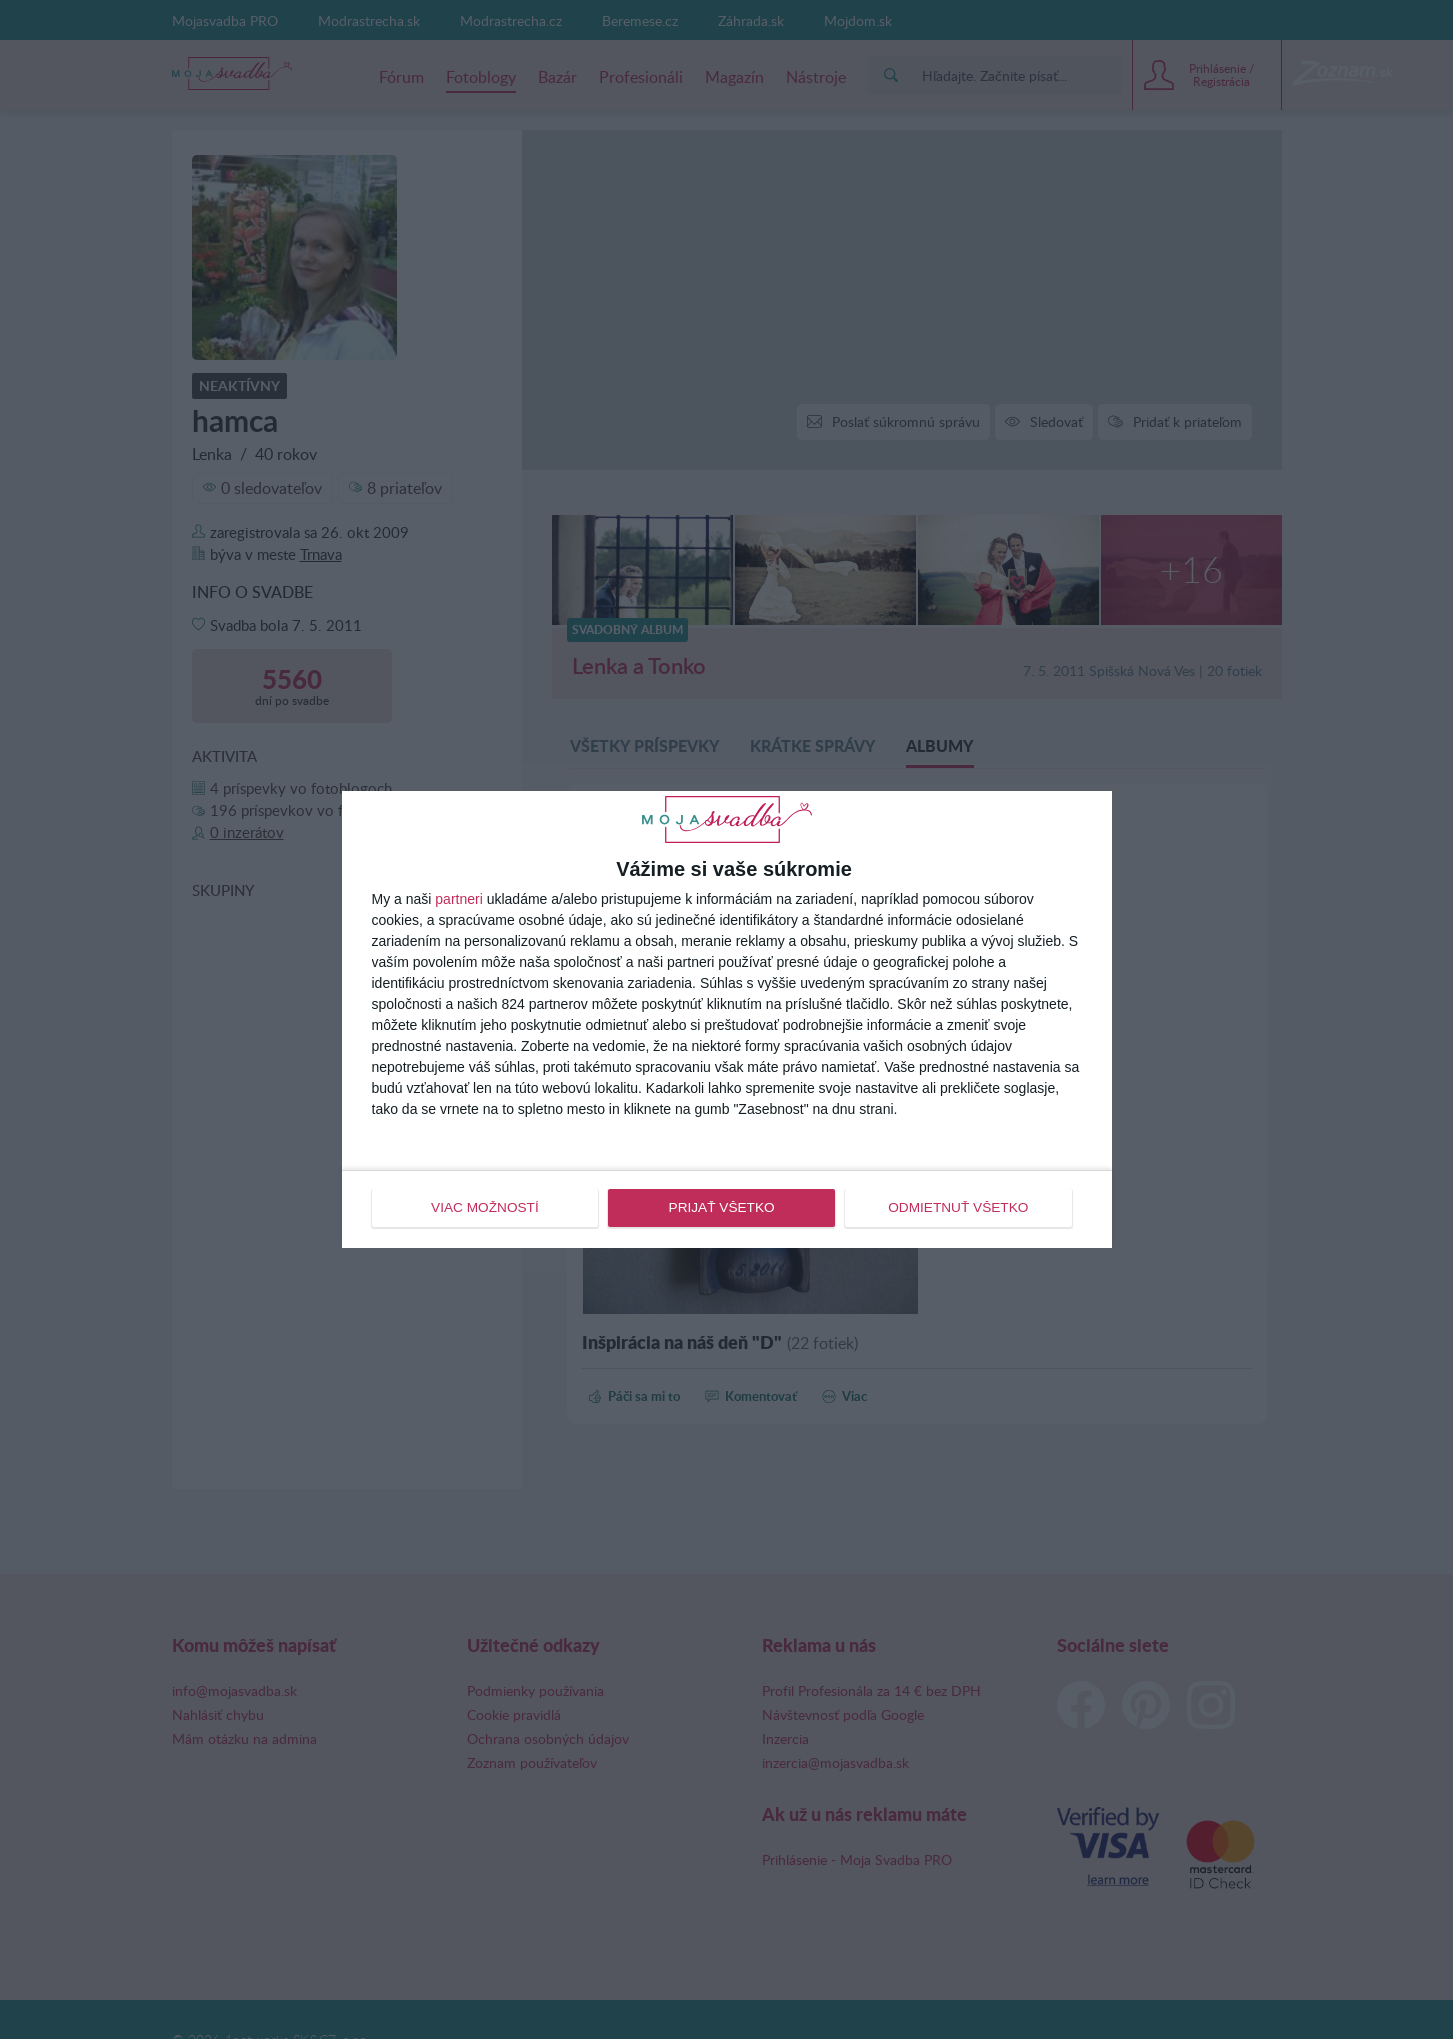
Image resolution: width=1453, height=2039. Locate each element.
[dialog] (727, 1019)
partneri (458, 900)
